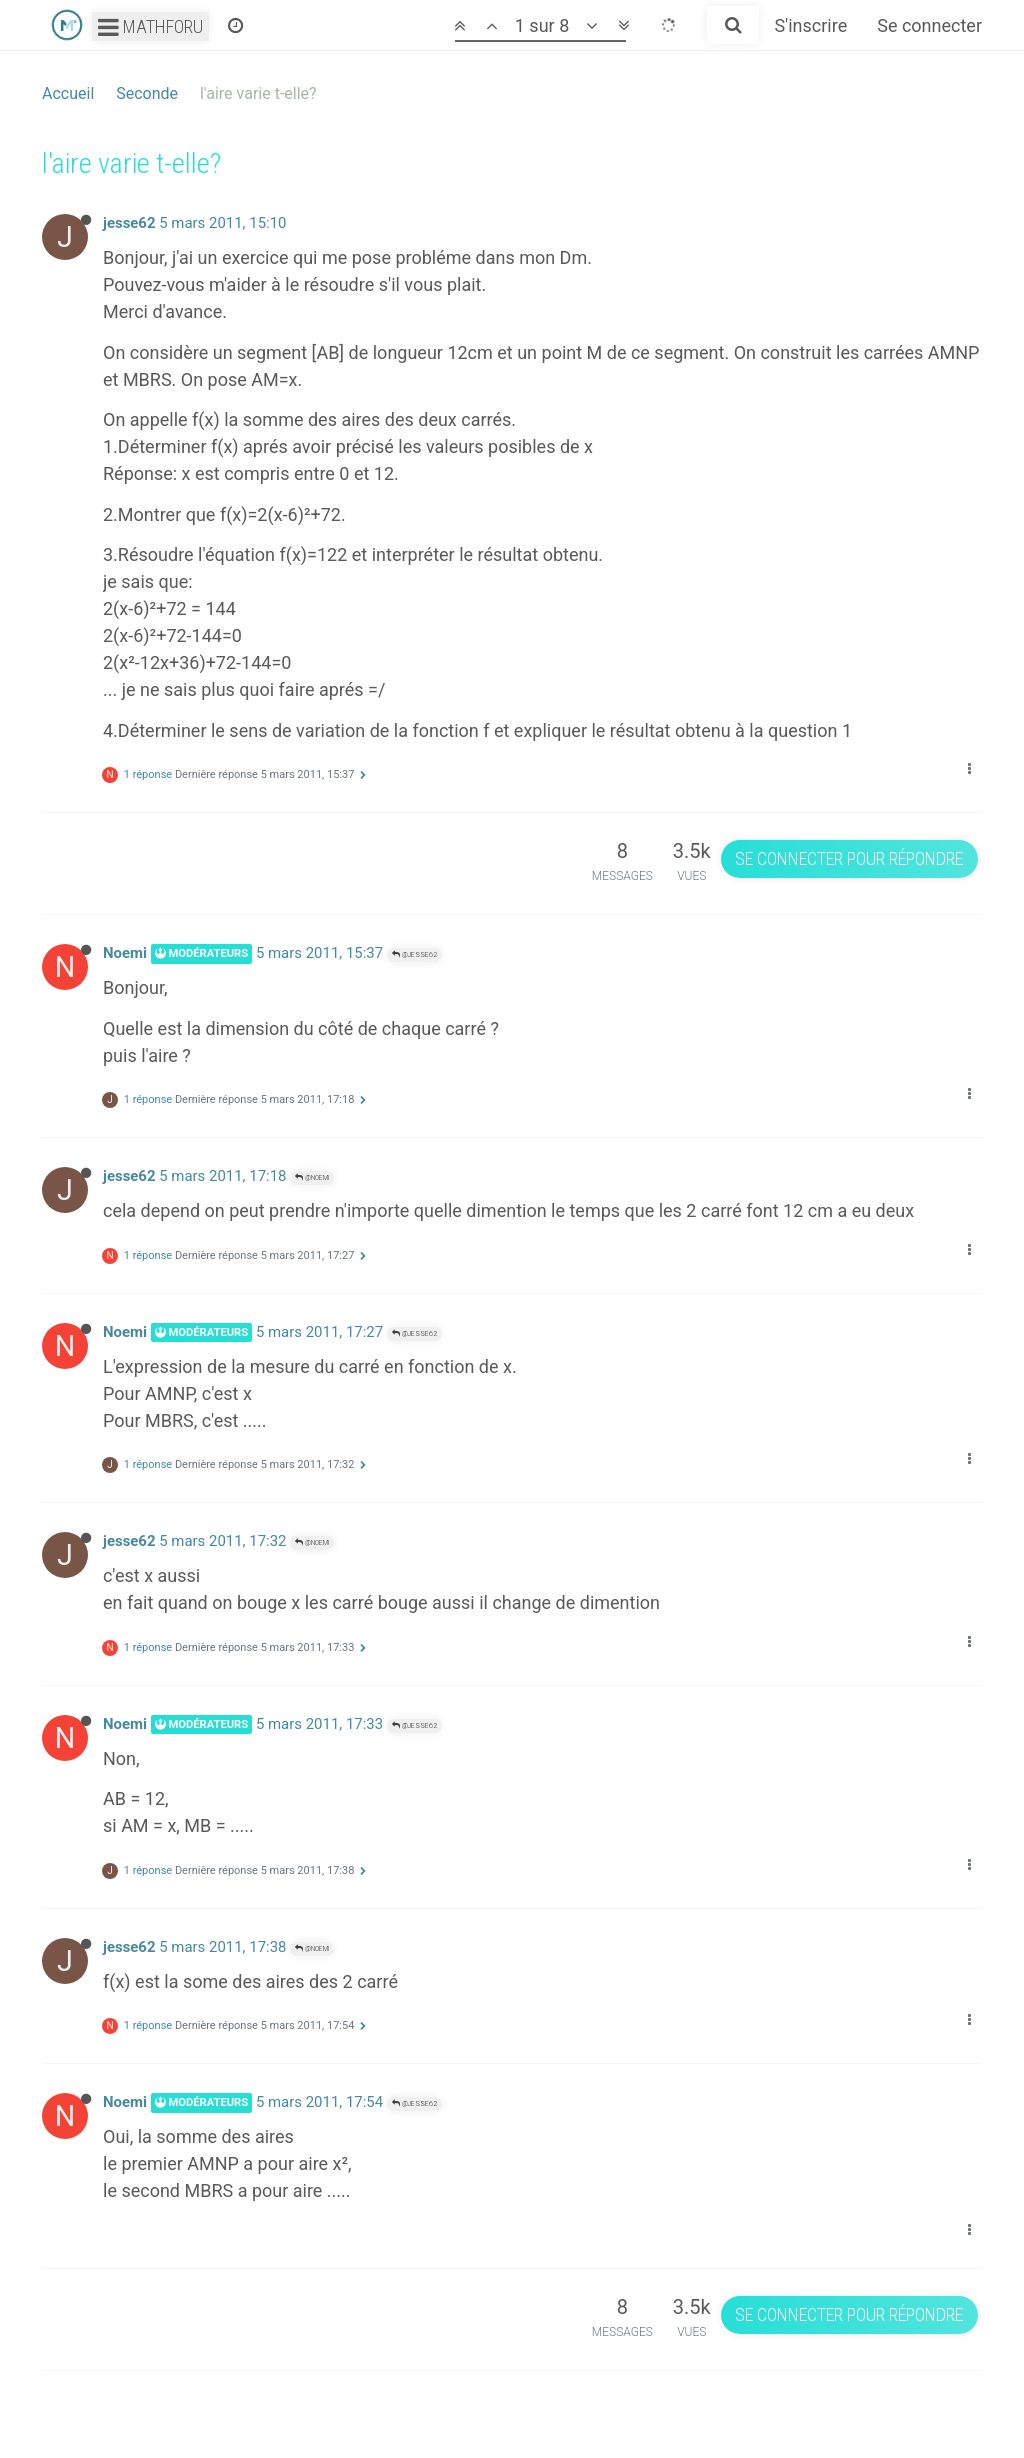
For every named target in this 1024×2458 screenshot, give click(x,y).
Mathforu (150, 26)
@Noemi (312, 1177)
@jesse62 (414, 954)
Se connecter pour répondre (849, 858)
